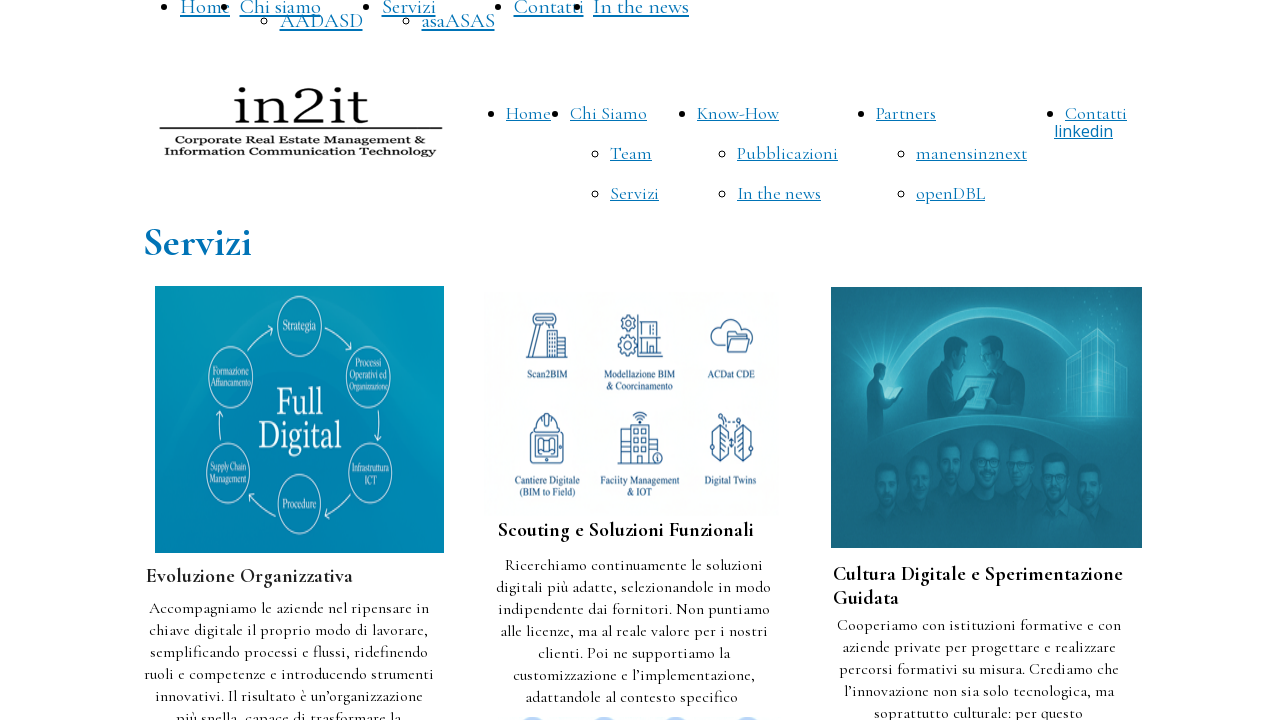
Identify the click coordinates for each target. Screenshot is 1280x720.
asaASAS (458, 20)
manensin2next (971, 153)
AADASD (321, 20)
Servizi (634, 193)
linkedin (1083, 131)
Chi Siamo (608, 113)
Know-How (738, 113)
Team (631, 153)
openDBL (950, 193)
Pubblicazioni (787, 153)
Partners (906, 113)
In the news (779, 193)
